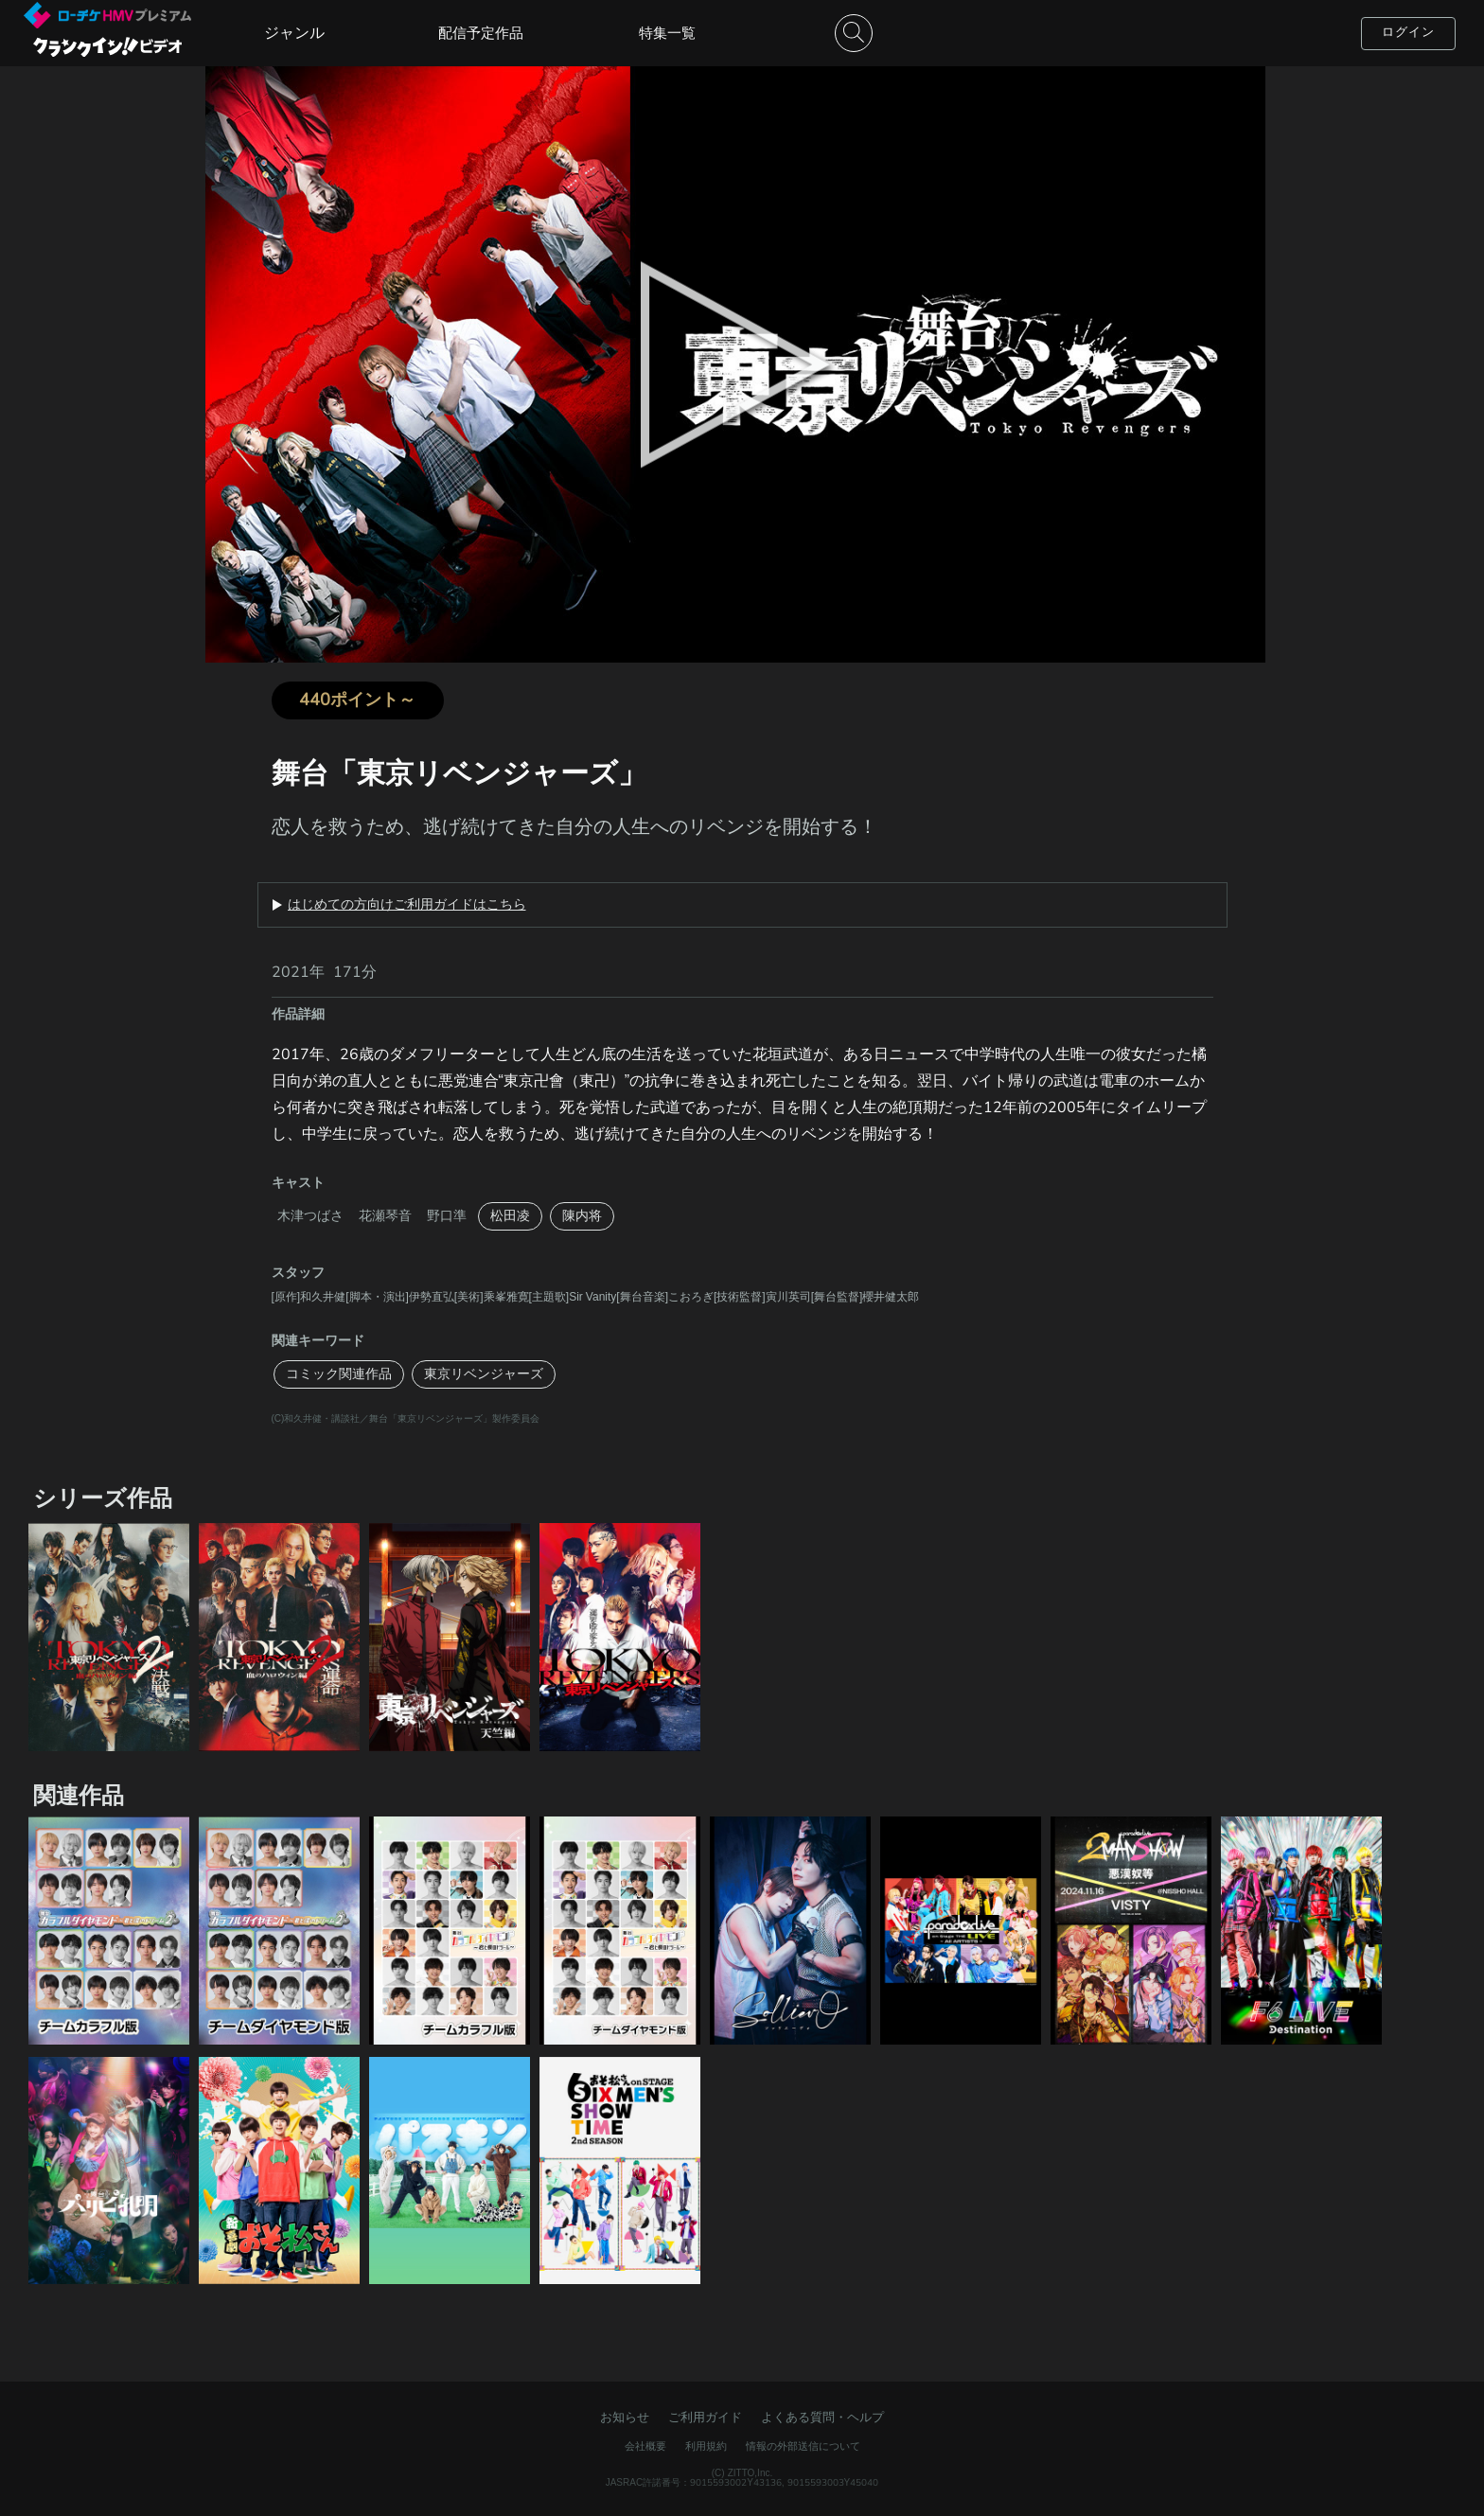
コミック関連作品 (339, 1374)
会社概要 (645, 2446)
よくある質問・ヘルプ (822, 2417)
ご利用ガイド (705, 2417)
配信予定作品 (480, 33)
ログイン (1408, 32)
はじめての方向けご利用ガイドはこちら (407, 904)
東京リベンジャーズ (483, 1374)
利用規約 (706, 2446)
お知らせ (624, 2417)
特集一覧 (667, 33)
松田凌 (510, 1216)
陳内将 (582, 1216)
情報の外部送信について (803, 2446)
